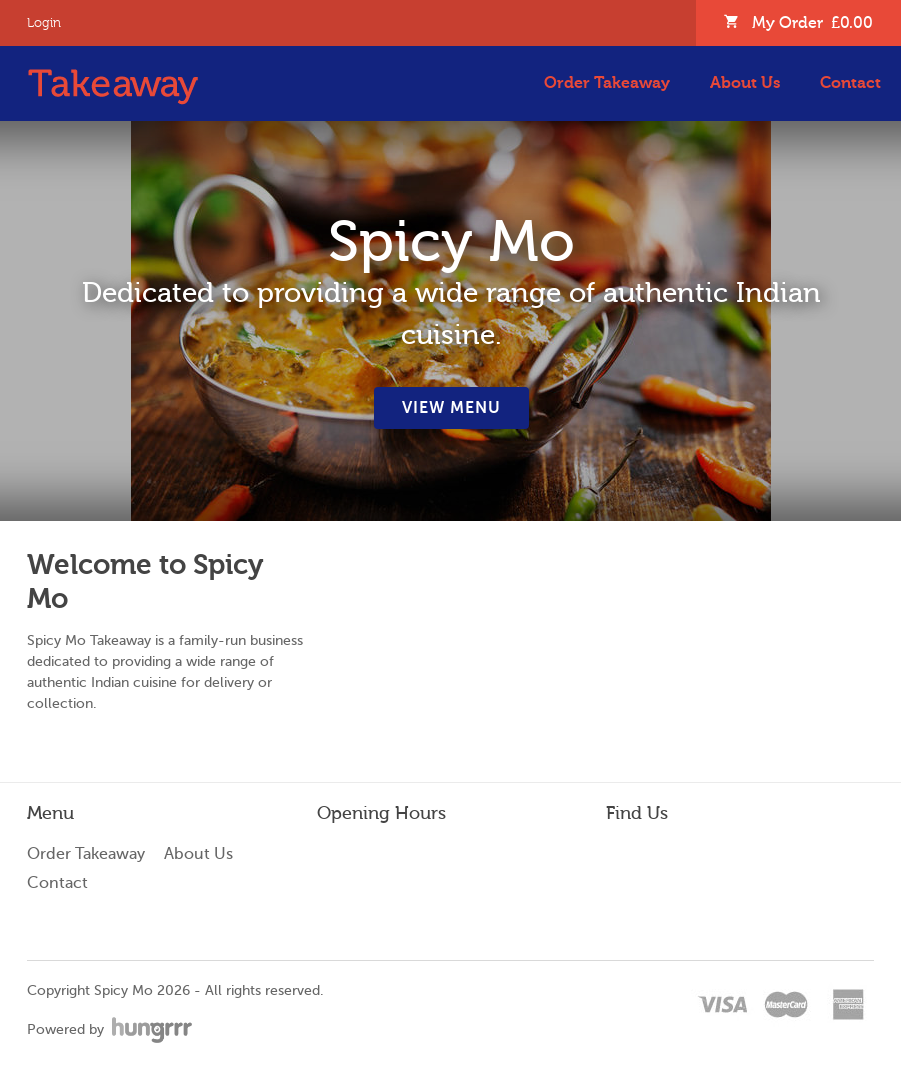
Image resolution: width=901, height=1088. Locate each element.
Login (44, 23)
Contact (850, 83)
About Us (745, 83)
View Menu (451, 408)
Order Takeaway (607, 83)
